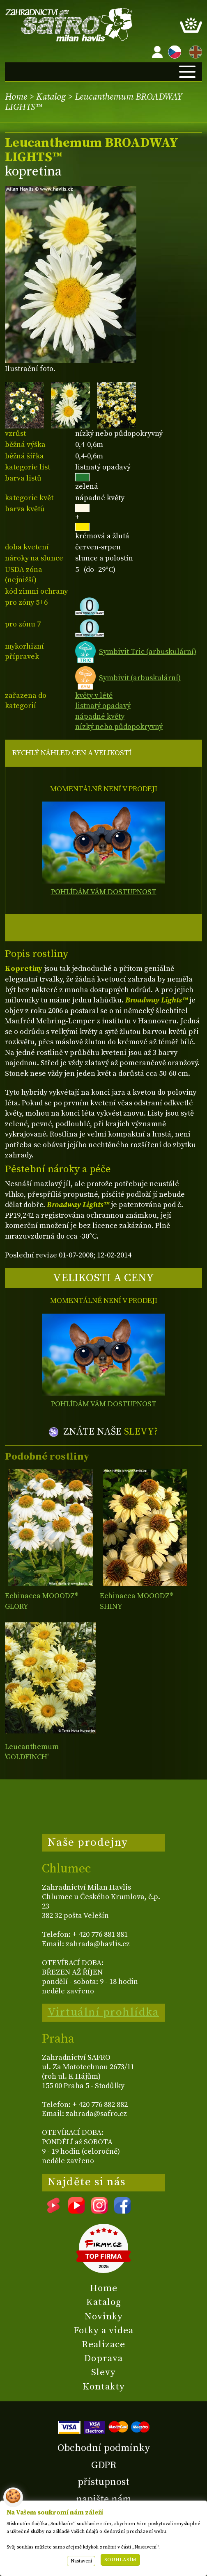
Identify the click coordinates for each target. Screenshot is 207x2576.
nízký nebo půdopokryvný (119, 726)
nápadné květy (99, 716)
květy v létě (94, 695)
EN (194, 50)
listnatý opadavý (103, 706)
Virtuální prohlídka (103, 2012)
